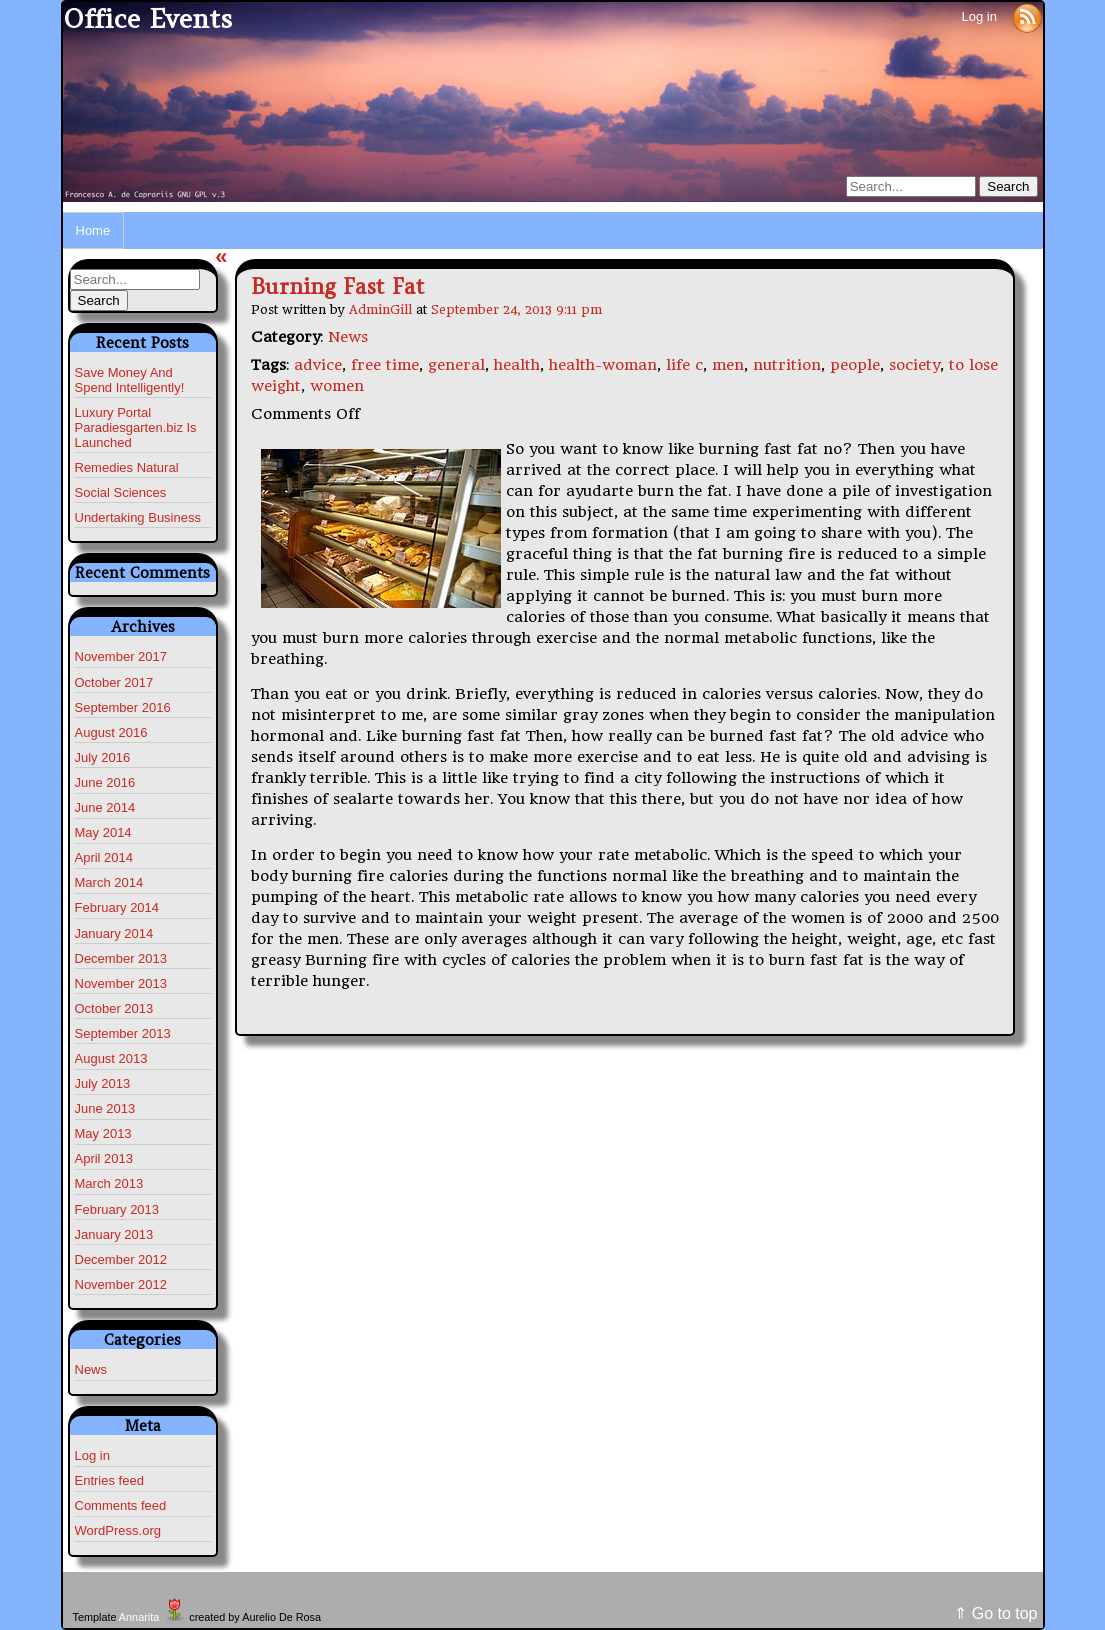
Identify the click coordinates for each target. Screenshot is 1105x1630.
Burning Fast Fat (338, 286)
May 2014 (103, 832)
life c (684, 365)
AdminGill (380, 309)
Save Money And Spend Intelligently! (130, 380)
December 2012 (121, 1259)
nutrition (787, 365)
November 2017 (121, 656)
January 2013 (114, 1234)
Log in (978, 16)
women (337, 386)
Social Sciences (121, 492)
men (728, 365)
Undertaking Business (138, 517)
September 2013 (123, 1033)
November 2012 (121, 1284)
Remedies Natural (127, 467)
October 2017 (114, 682)
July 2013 (103, 1083)
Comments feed (121, 1505)
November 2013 (121, 983)
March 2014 (109, 882)
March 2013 (109, 1183)
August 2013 (111, 1058)
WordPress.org (118, 1530)
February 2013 (117, 1209)
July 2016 (103, 757)
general (456, 365)
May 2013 (103, 1133)
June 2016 (105, 782)
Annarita (139, 1617)
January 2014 (114, 933)
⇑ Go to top (995, 1613)
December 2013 (121, 958)
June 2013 (105, 1108)
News (91, 1369)
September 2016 (123, 707)
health (517, 365)
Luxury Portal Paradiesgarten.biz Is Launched (136, 427)
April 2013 (104, 1158)
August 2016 (111, 732)
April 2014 (104, 857)
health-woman (603, 365)
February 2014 (117, 907)
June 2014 (105, 807)
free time (385, 365)
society (914, 365)
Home (93, 230)
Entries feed (109, 1480)
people (855, 365)
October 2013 (114, 1008)
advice (318, 365)
